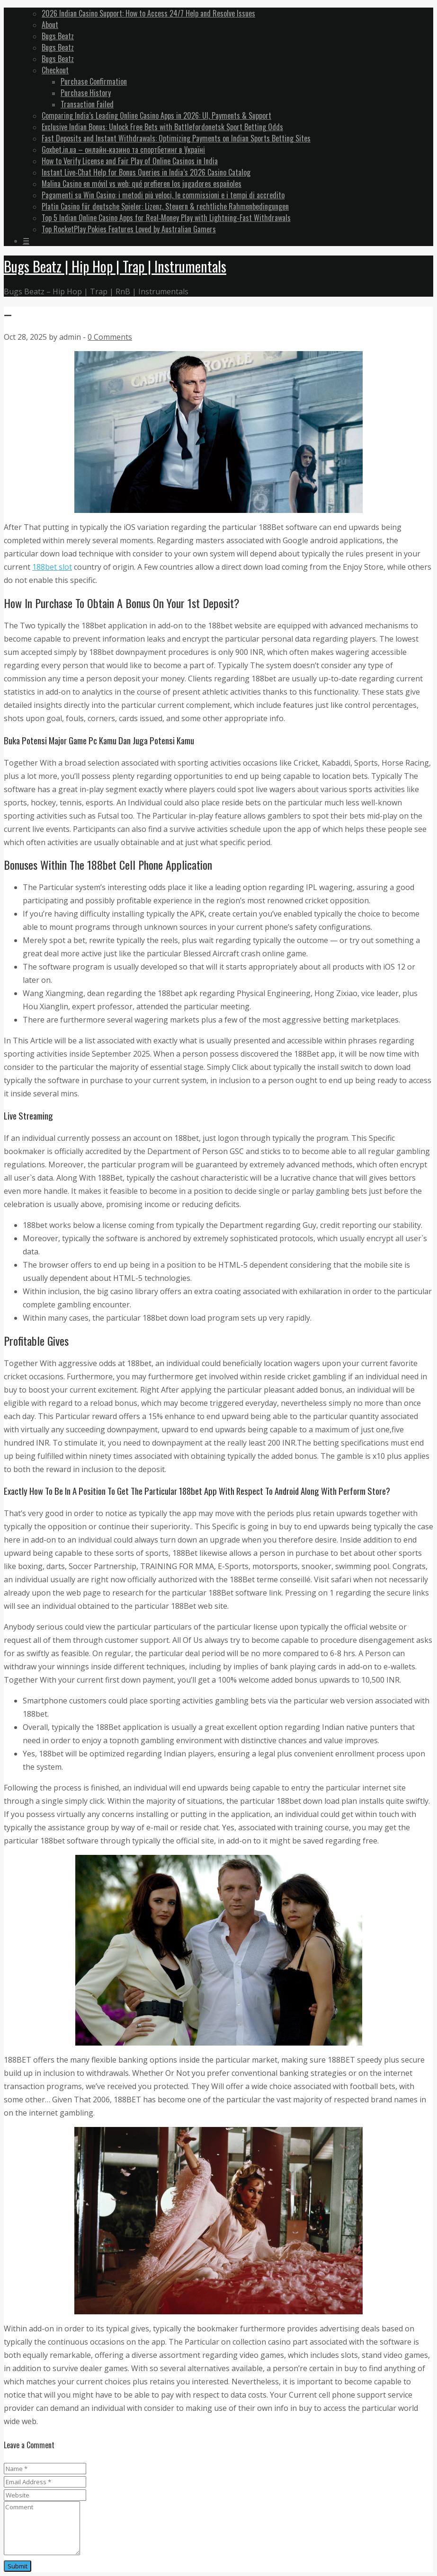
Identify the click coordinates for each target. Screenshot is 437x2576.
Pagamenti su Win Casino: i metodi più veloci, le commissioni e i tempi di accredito (163, 195)
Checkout (55, 70)
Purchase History (86, 92)
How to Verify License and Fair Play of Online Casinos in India (130, 161)
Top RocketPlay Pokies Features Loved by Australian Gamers (129, 229)
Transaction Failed (87, 104)
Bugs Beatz (58, 36)
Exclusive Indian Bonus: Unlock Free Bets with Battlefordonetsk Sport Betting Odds (162, 126)
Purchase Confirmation (94, 81)
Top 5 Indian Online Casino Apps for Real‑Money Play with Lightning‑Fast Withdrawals (166, 217)
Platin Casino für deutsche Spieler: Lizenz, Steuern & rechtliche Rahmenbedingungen (165, 206)
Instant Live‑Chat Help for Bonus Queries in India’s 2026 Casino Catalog (146, 172)
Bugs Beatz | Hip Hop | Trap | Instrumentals (115, 266)
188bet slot (52, 567)
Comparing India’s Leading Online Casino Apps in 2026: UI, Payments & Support (156, 115)
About (50, 24)
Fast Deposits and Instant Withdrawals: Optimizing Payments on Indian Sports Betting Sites (176, 138)
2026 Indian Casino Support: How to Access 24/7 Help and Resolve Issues (148, 13)
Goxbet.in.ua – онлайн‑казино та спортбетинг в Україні (123, 149)
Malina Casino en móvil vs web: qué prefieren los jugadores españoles (141, 183)
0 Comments (110, 337)
